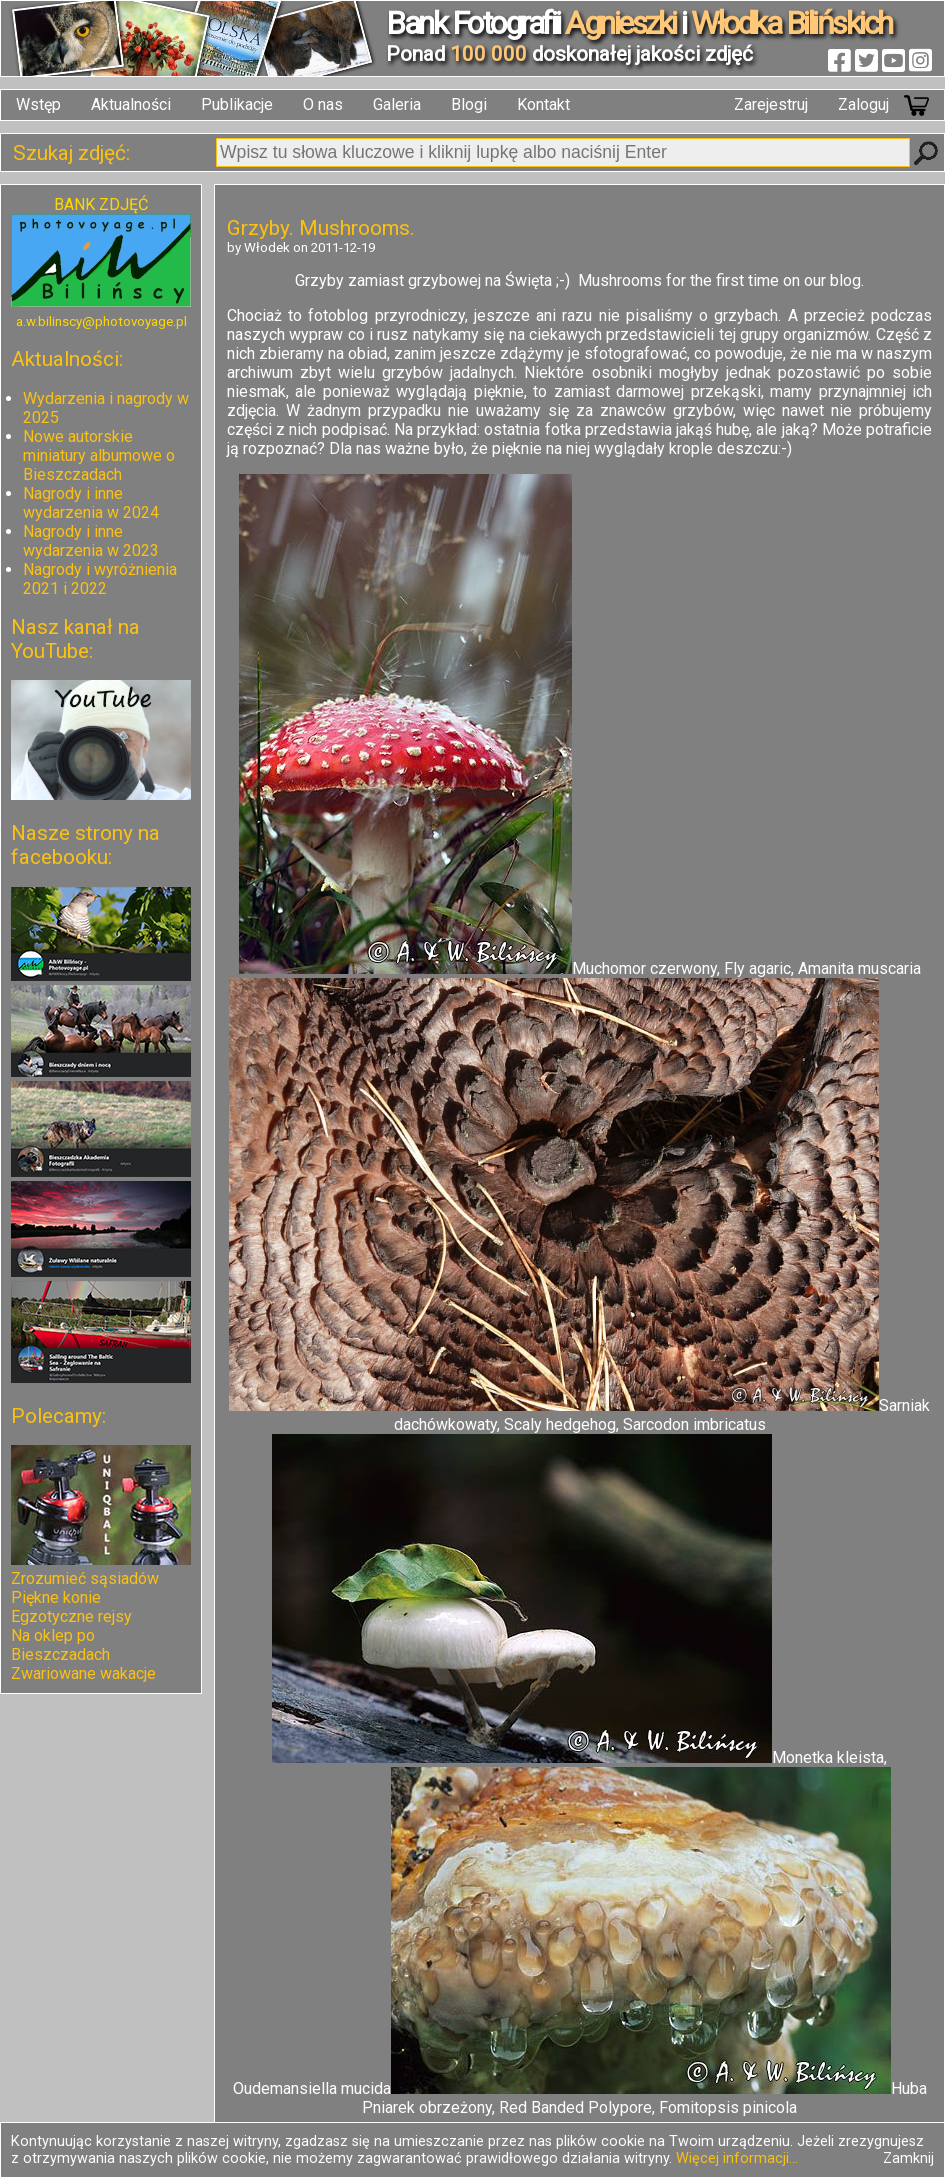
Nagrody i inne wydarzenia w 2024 (91, 503)
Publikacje (237, 104)
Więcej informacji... (737, 2158)
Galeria (397, 104)
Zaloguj (863, 104)
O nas (323, 104)
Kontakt (543, 104)
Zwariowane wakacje (83, 1673)
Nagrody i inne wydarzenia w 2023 (91, 541)
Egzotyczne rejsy (71, 1616)
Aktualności (131, 104)
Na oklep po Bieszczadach (60, 1645)
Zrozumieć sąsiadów (85, 1578)
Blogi (469, 104)
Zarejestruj (771, 104)
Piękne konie (56, 1597)
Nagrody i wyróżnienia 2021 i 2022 (100, 579)
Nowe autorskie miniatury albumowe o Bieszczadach (99, 455)
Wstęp (38, 104)
